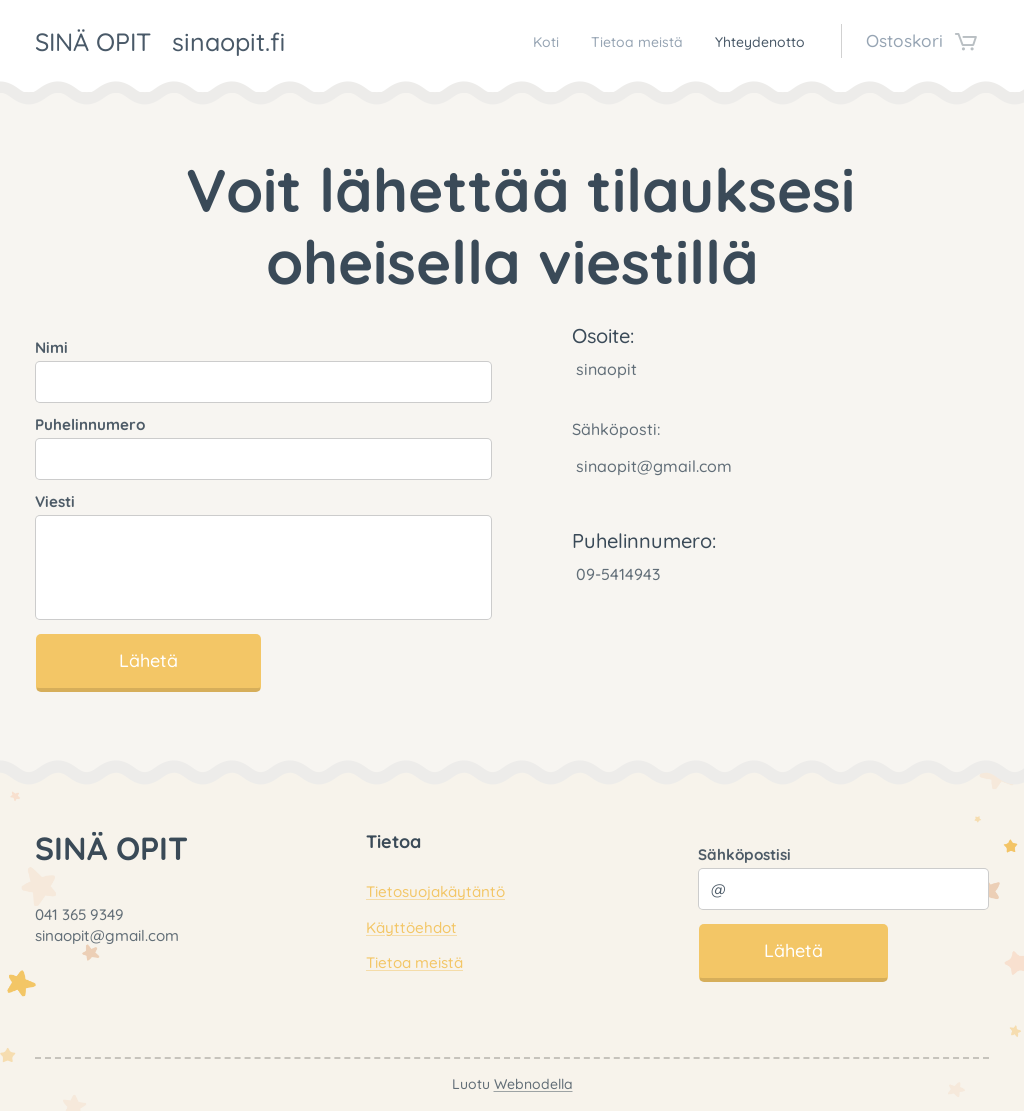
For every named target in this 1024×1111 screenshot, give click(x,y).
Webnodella (533, 1084)
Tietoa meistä (414, 962)
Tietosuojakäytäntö (435, 891)
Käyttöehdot (411, 927)
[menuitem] (503, 41)
